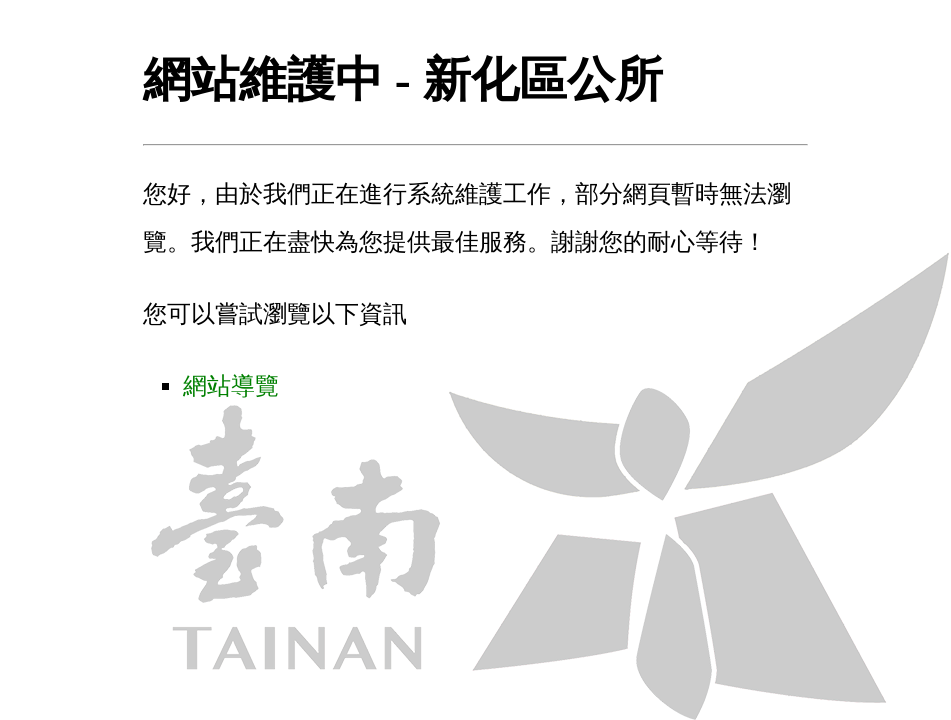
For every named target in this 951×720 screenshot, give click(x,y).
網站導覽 (231, 386)
